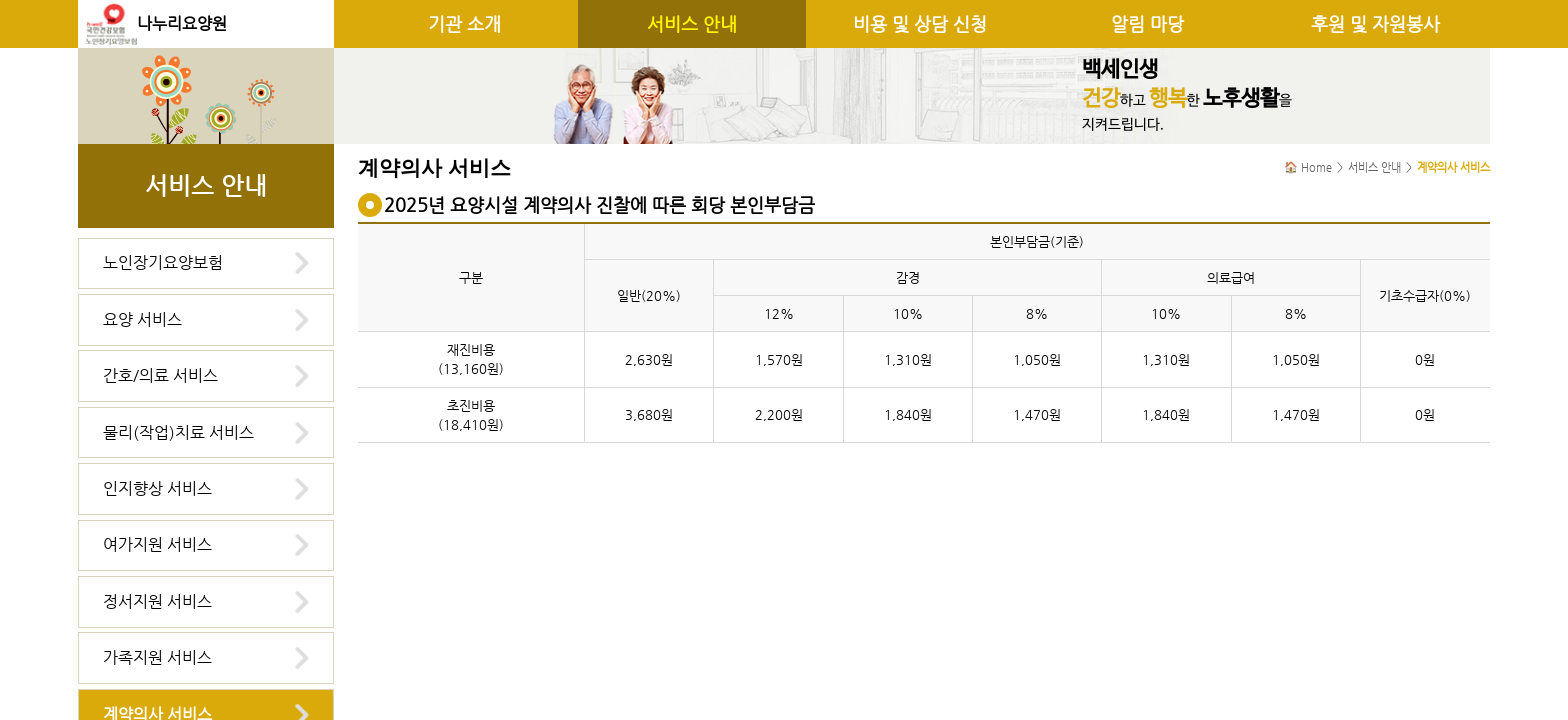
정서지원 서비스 (157, 601)
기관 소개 (464, 24)
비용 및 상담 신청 (920, 24)
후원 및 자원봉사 (1375, 24)
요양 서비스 (142, 319)
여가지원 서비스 (157, 544)
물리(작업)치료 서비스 (178, 432)
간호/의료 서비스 (160, 375)
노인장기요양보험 (163, 262)
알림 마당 (1147, 24)
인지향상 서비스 (157, 488)
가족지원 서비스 (157, 657)
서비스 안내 (692, 24)
